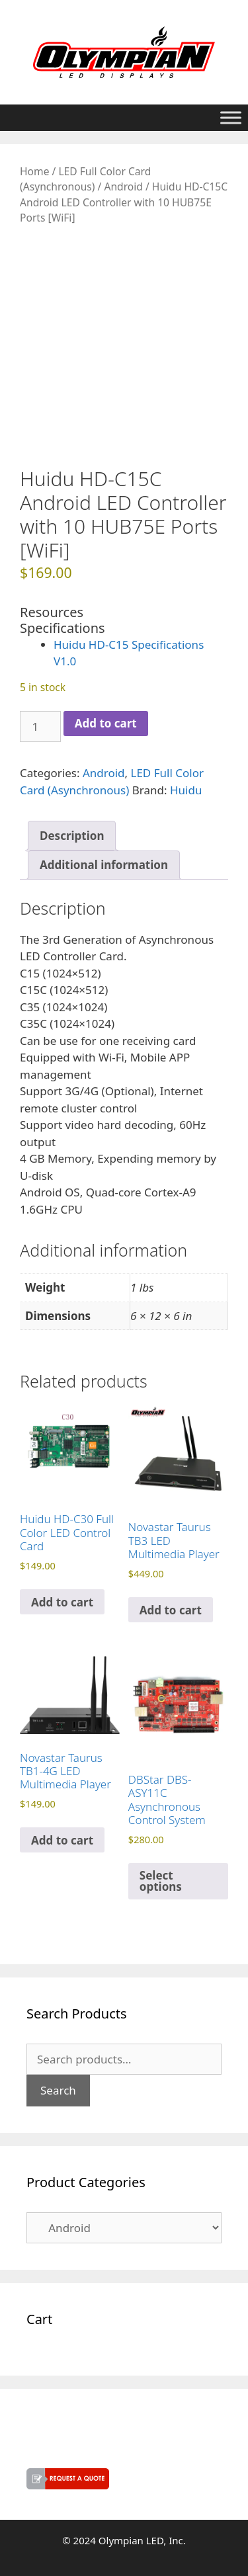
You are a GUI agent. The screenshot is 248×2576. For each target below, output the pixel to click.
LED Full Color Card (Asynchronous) (85, 179)
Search (58, 2090)
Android (123, 186)
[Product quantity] (40, 727)
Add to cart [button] (62, 1602)
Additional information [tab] (104, 864)
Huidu (186, 790)
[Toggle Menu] (230, 117)
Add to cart (106, 723)
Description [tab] (72, 835)
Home (34, 171)
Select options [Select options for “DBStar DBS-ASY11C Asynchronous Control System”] (161, 1881)
